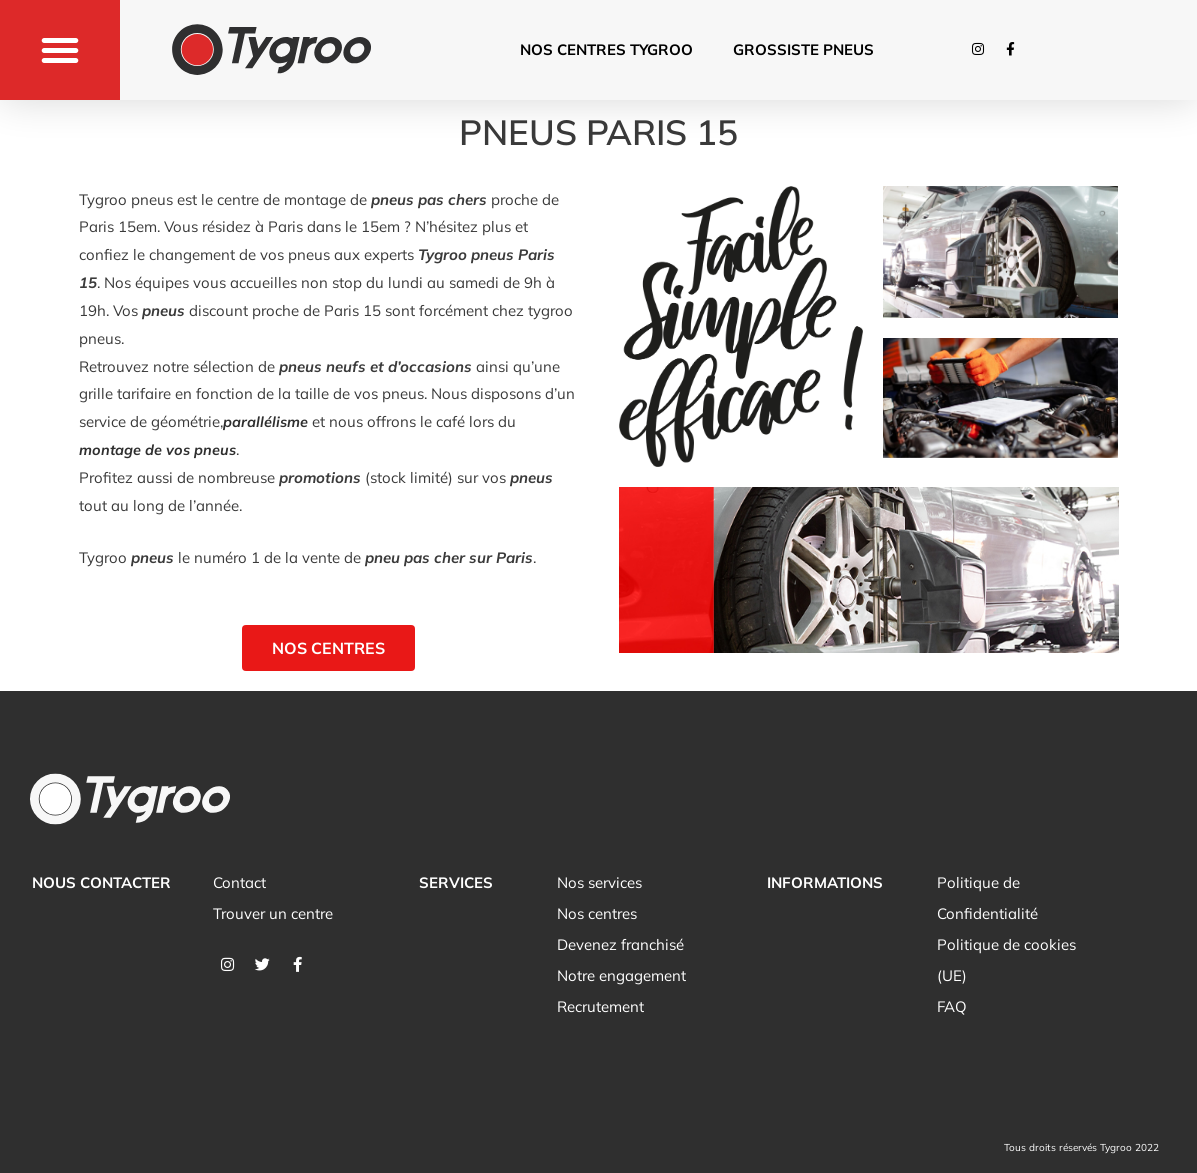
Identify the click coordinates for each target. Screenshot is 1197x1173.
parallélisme (266, 421)
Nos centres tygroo (606, 49)
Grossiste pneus (803, 49)
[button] (60, 50)
